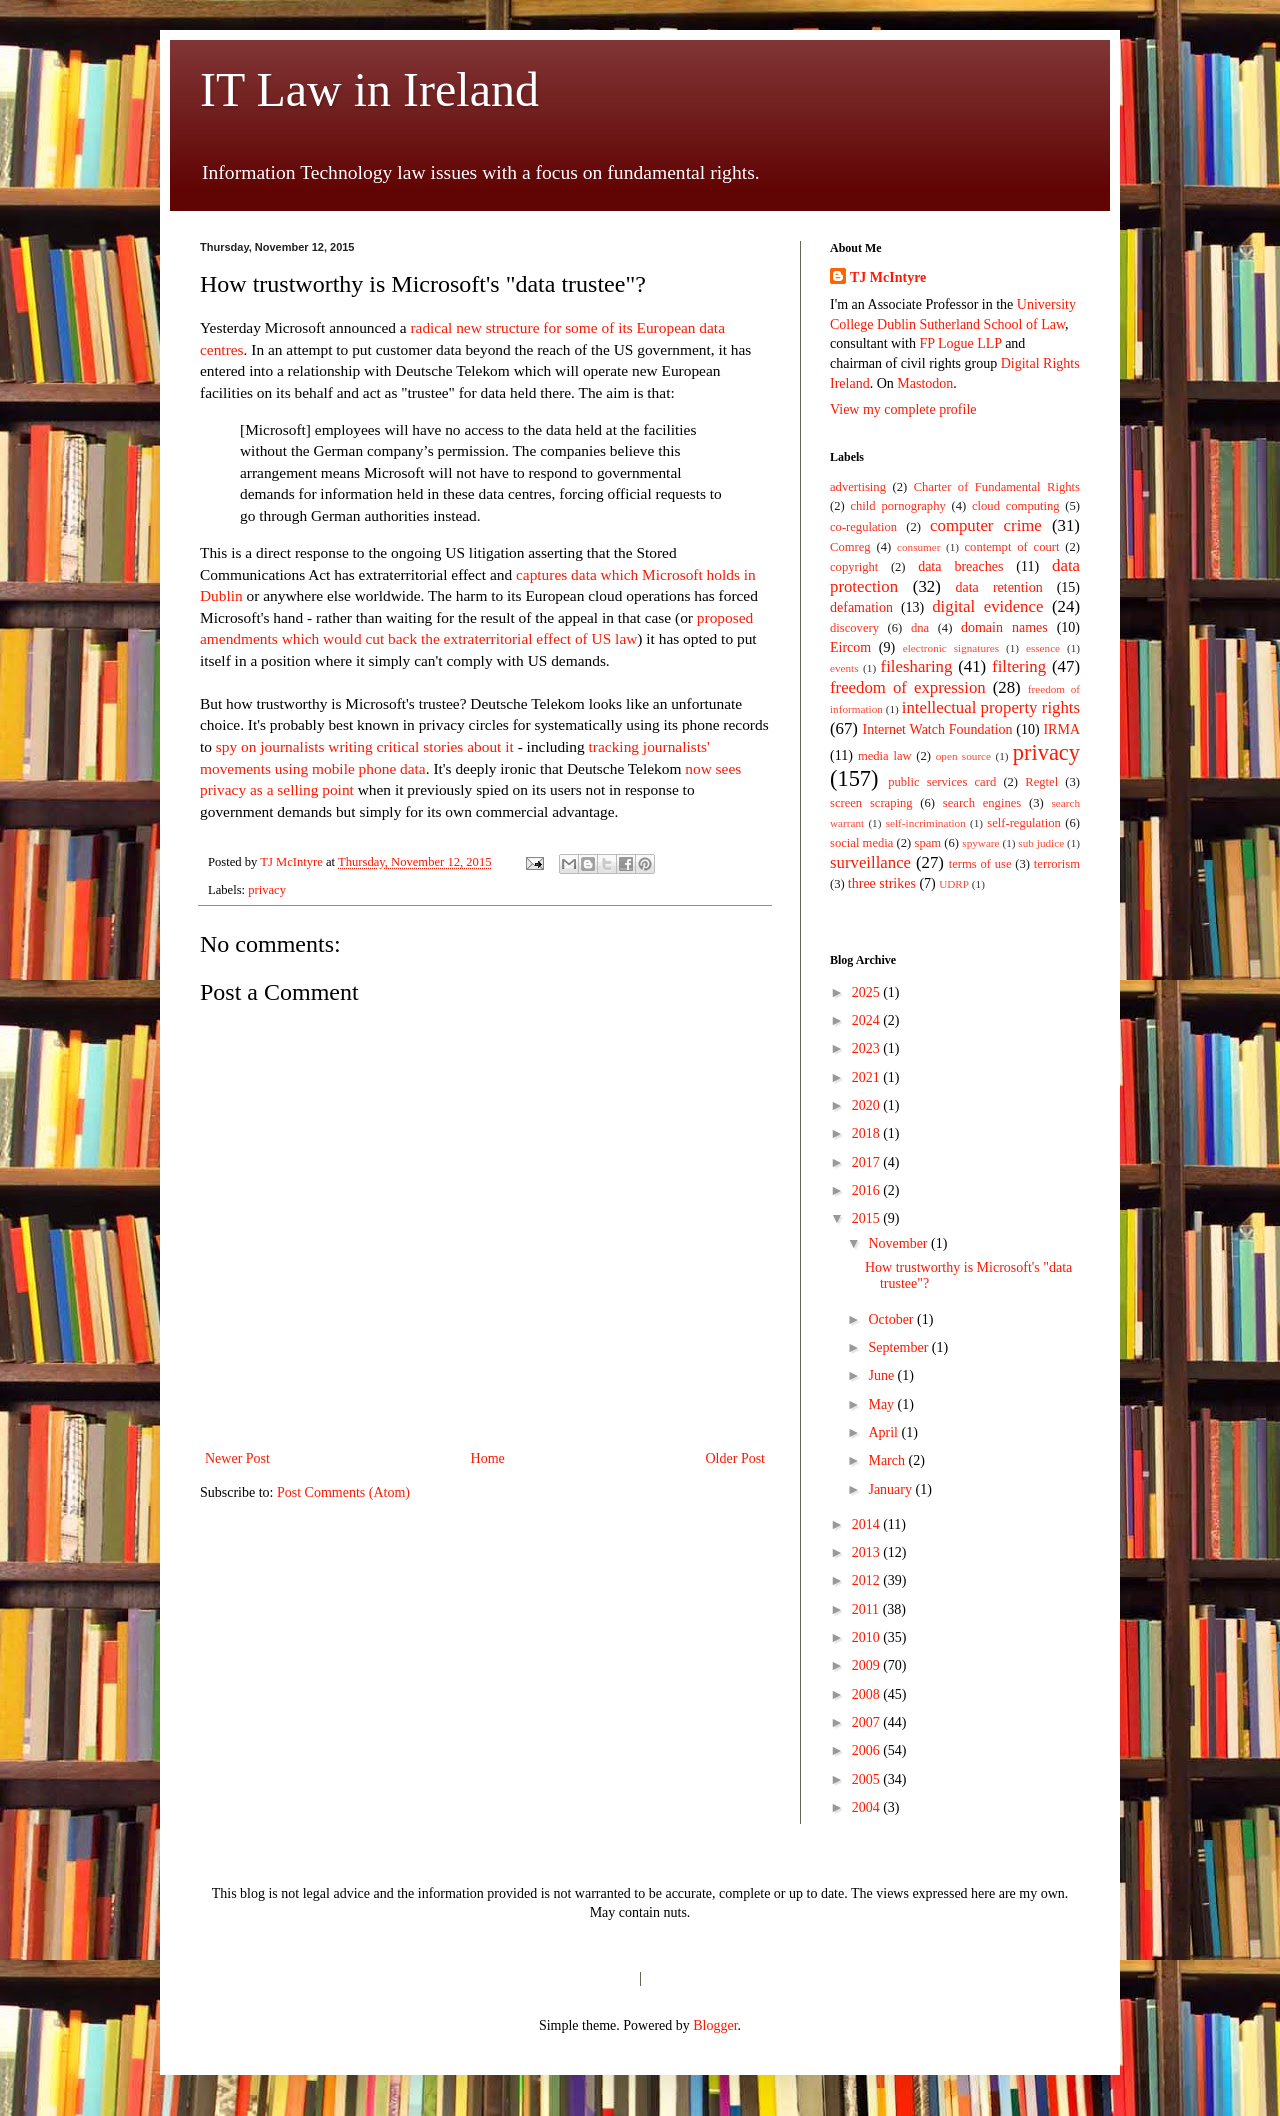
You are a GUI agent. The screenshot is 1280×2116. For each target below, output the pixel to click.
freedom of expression (908, 687)
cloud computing (1016, 506)
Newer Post (237, 1458)
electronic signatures (951, 648)
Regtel (1041, 782)
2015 (868, 1218)
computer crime (986, 525)
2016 (868, 1190)
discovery (854, 628)
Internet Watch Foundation (937, 729)
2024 (868, 1020)
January (891, 1489)
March (888, 1460)
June (882, 1375)
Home (488, 1458)
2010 (868, 1637)
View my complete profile (903, 409)
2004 (868, 1807)
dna (920, 628)
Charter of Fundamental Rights (997, 487)
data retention (999, 587)
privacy (267, 890)
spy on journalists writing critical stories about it (365, 746)
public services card (942, 782)
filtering (1019, 666)
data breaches (960, 566)
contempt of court (1012, 547)
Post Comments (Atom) (343, 1492)
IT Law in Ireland (369, 89)
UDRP (954, 884)
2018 (868, 1133)
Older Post (736, 1458)
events (844, 668)
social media (861, 843)
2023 (868, 1048)
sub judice (1041, 843)
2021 (868, 1077)
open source (963, 756)
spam (928, 843)
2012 (868, 1580)
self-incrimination (926, 823)
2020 (868, 1105)
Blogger (715, 2025)
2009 (868, 1665)
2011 (867, 1609)
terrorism (1057, 864)
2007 (868, 1722)
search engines (982, 803)
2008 (868, 1694)
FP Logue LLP (960, 343)
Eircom (850, 647)
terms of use (980, 864)
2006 (868, 1750)
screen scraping (871, 803)
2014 (868, 1524)
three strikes (882, 883)
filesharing (917, 666)
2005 (868, 1779)
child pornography (897, 506)
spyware (980, 843)
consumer (919, 547)
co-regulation (863, 527)
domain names (1004, 627)
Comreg (850, 547)
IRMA (1061, 729)
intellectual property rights (991, 707)
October (892, 1319)
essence (1043, 648)
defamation (861, 607)
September (899, 1347)
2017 (868, 1162)
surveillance (870, 862)
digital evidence (987, 606)
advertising (858, 487)
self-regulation (1023, 823)
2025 (868, 992)
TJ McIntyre (888, 277)
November (899, 1243)
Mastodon (925, 383)
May (882, 1404)
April (884, 1432)
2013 (868, 1552)
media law (885, 756)
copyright (854, 567)
